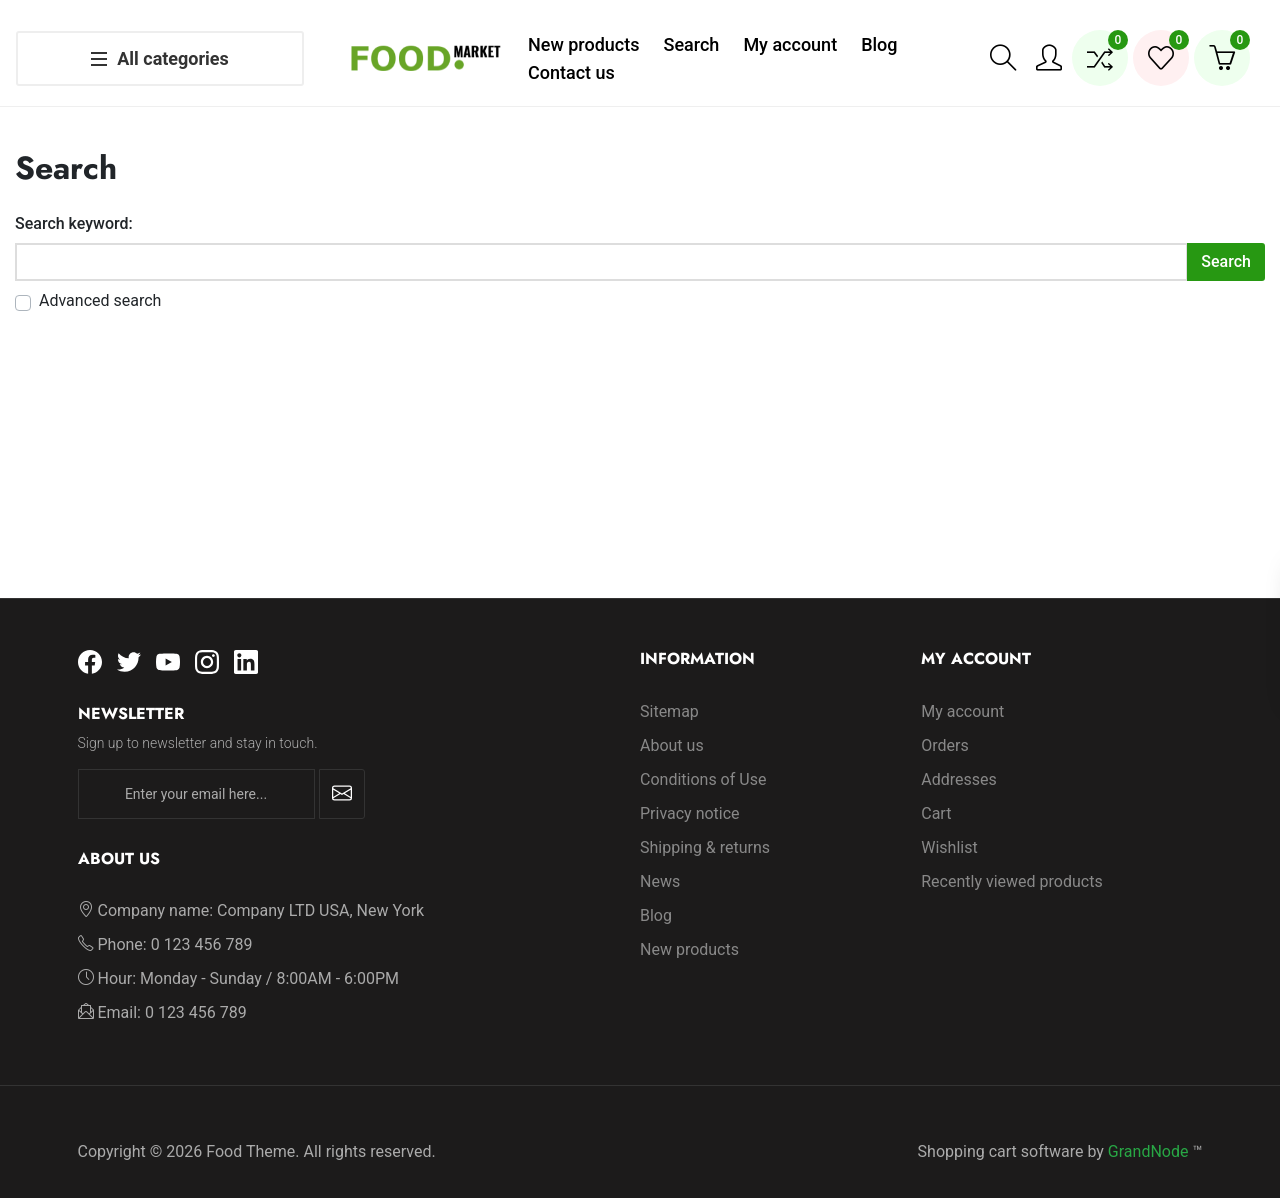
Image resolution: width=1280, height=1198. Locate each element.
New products (689, 929)
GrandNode (1148, 1131)
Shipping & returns (705, 827)
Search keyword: (74, 203)
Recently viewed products (1011, 861)
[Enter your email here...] (196, 774)
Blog (656, 895)
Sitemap (669, 691)
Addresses (959, 759)
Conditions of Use (703, 759)
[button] (1003, 48)
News (660, 861)
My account (962, 691)
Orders (944, 725)
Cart (936, 793)
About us (672, 725)
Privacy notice (690, 793)
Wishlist (949, 827)
